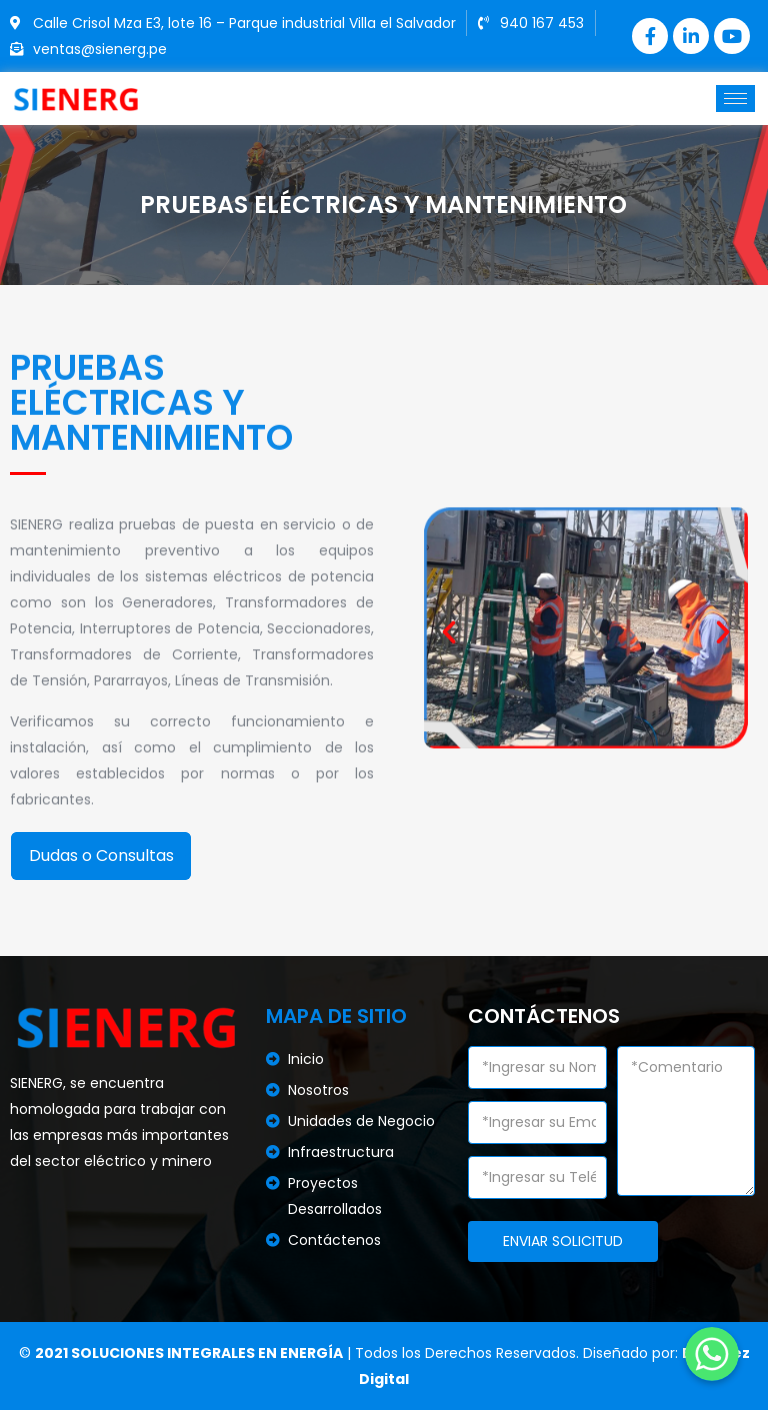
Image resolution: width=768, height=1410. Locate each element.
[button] (449, 665)
